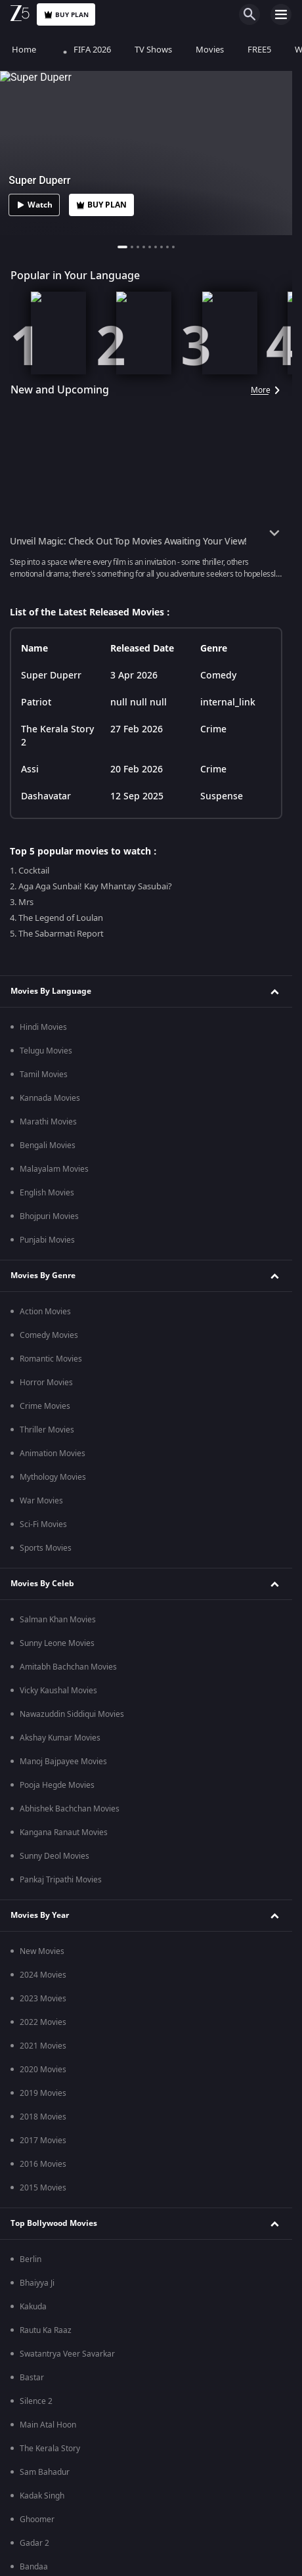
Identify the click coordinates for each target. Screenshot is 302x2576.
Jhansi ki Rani (43, 805)
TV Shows (153, 49)
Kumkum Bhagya (50, 828)
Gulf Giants (40, 2463)
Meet (29, 899)
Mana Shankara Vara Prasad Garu (82, 1183)
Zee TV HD (39, 1444)
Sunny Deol (40, 2131)
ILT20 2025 (40, 2368)
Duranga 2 (39, 1776)
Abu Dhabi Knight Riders (64, 2392)
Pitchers (34, 1894)
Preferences (186, 649)
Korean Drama (47, 970)
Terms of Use (108, 649)
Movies (210, 49)
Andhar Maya (44, 1658)
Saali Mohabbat (48, 1089)
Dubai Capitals (46, 2439)
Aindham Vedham (52, 1705)
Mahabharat (42, 757)
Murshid (35, 1587)
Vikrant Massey (48, 1989)
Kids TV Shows (46, 994)
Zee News (38, 1421)
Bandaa (34, 1325)
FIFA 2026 (85, 49)
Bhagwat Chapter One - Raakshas (81, 1065)
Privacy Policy (216, 626)
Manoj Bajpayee (49, 2060)
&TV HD (34, 1468)
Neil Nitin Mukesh (52, 2155)
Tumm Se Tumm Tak (56, 781)
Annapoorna (42, 923)
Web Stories (42, 2345)
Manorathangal (48, 1634)
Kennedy (35, 1113)
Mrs (27, 1207)
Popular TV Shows (45, 722)
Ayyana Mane (45, 1563)
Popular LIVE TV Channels (61, 1385)
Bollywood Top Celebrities (61, 1930)
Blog (28, 2321)
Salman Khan (44, 2037)
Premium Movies (44, 1030)
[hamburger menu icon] (280, 14)
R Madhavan (42, 1966)
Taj (25, 1823)
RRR (26, 1349)
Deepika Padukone (54, 2013)
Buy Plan (66, 15)
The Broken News (52, 1729)
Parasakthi (39, 1302)
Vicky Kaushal (44, 2108)
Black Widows (45, 1752)
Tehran (32, 1136)
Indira (30, 946)
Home (24, 49)
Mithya (32, 1800)
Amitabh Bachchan (54, 2202)
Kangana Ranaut (49, 2226)
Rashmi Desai (45, 2249)
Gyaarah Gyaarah (52, 1610)
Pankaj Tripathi (47, 2084)
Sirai (28, 1231)
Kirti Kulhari (41, 2179)
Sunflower (38, 1847)
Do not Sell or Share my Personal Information (146, 673)
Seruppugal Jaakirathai (61, 1681)
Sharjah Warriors (51, 2510)
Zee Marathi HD (49, 1492)
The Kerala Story (50, 1254)
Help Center (138, 626)
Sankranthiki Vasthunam (64, 1160)
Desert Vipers (45, 2416)
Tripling (33, 1870)
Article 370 (39, 1278)
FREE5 (259, 49)
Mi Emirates (42, 2487)
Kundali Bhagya (48, 852)
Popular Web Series (49, 1528)
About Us (68, 626)
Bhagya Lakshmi (49, 875)
